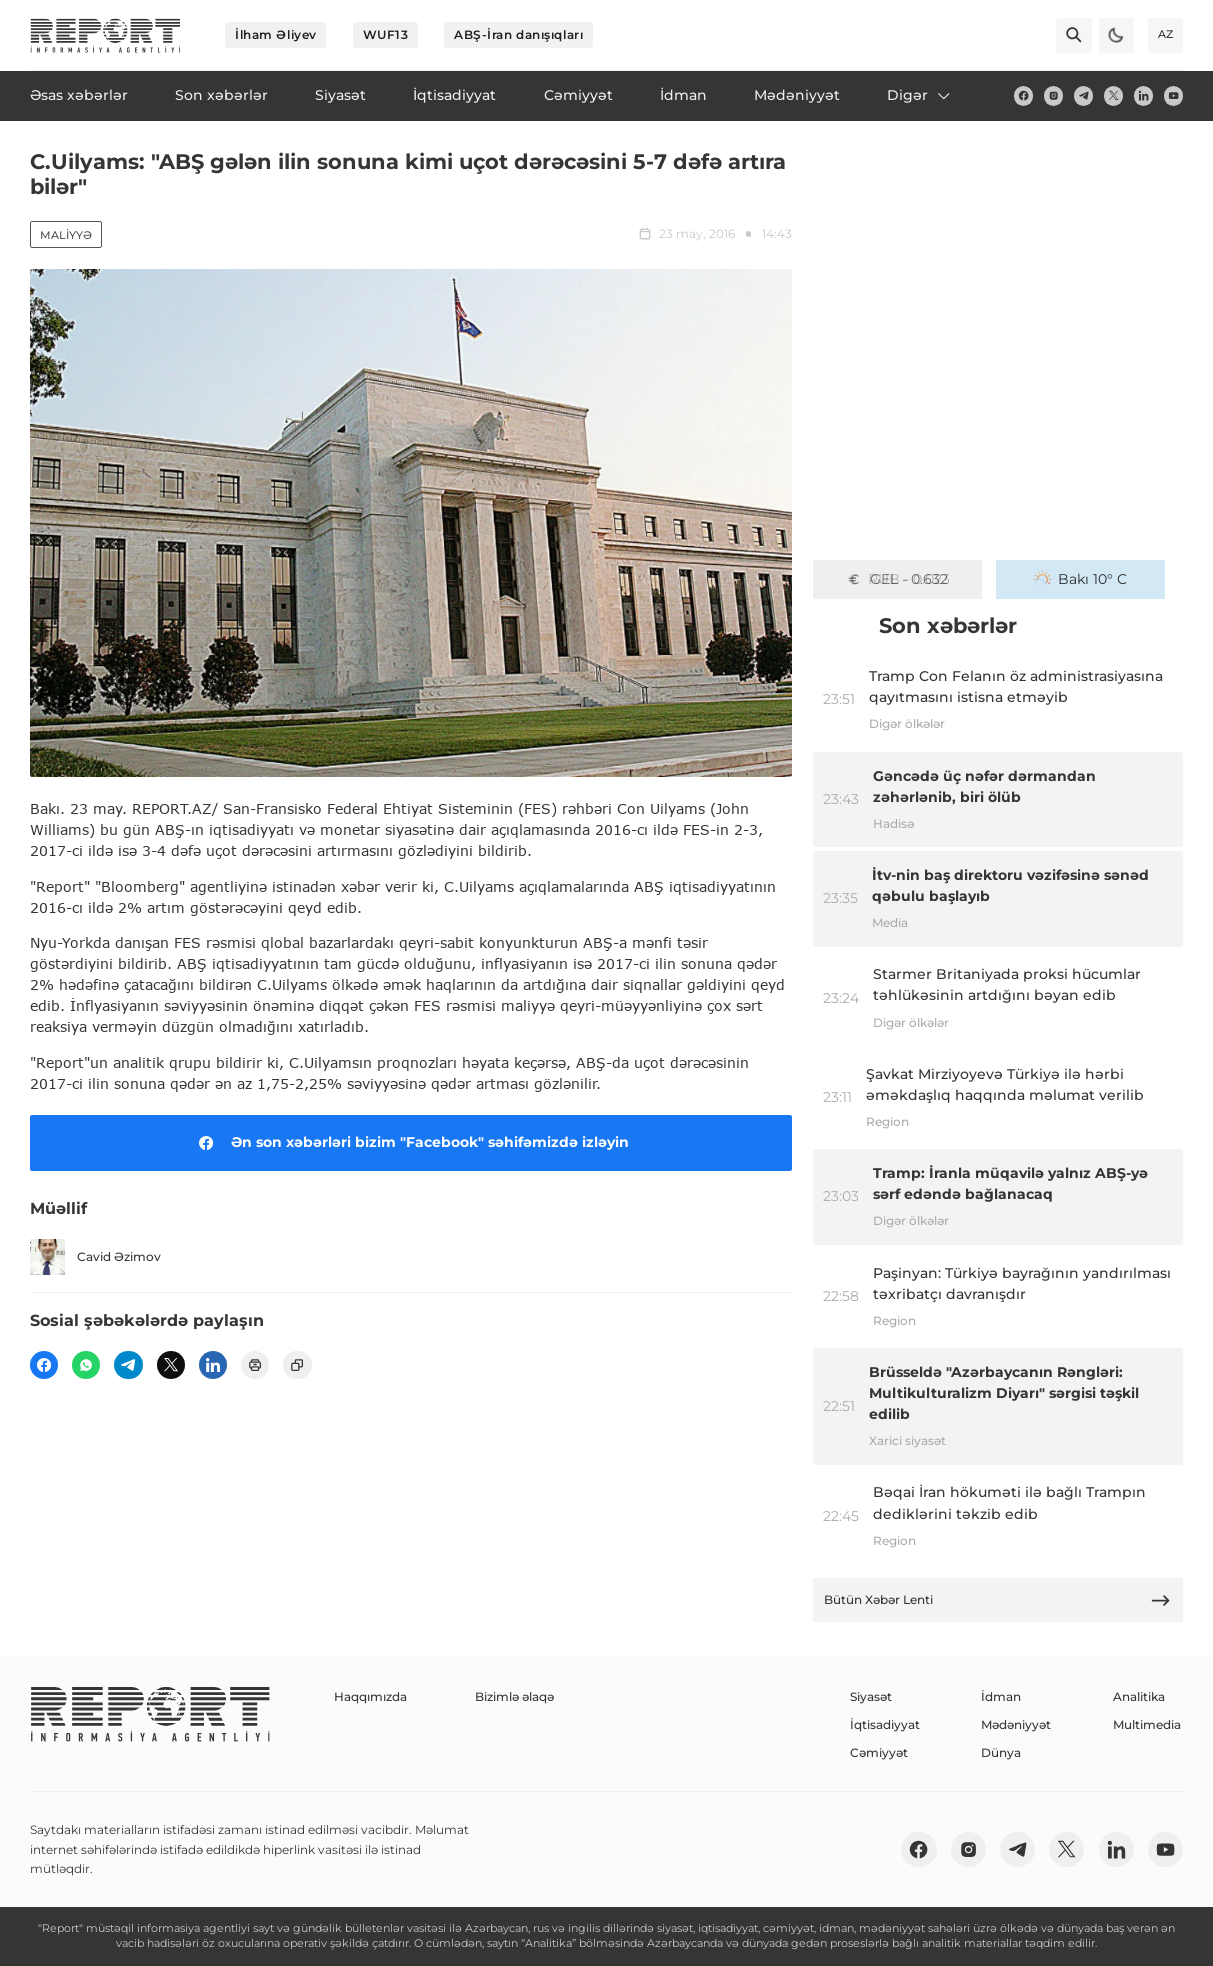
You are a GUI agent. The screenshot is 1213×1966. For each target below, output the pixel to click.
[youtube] (1173, 95)
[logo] (105, 35)
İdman (1001, 1696)
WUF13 (386, 34)
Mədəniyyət (1016, 1724)
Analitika (1139, 1696)
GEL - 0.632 (897, 579)
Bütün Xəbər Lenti (997, 1600)
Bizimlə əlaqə (514, 1696)
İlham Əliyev (276, 34)
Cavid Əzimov (95, 1256)
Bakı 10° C (1080, 579)
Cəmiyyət (879, 1752)
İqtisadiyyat (885, 1724)
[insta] (1053, 95)
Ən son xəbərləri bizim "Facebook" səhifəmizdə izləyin (410, 1143)
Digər (920, 95)
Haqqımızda (370, 1696)
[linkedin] (1143, 95)
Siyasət (871, 1696)
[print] (255, 1365)
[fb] (1023, 95)
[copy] (297, 1365)
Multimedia (1147, 1724)
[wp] (86, 1365)
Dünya (1001, 1752)
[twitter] (1113, 95)
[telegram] (1083, 95)
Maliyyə (66, 235)
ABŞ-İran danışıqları (518, 34)
